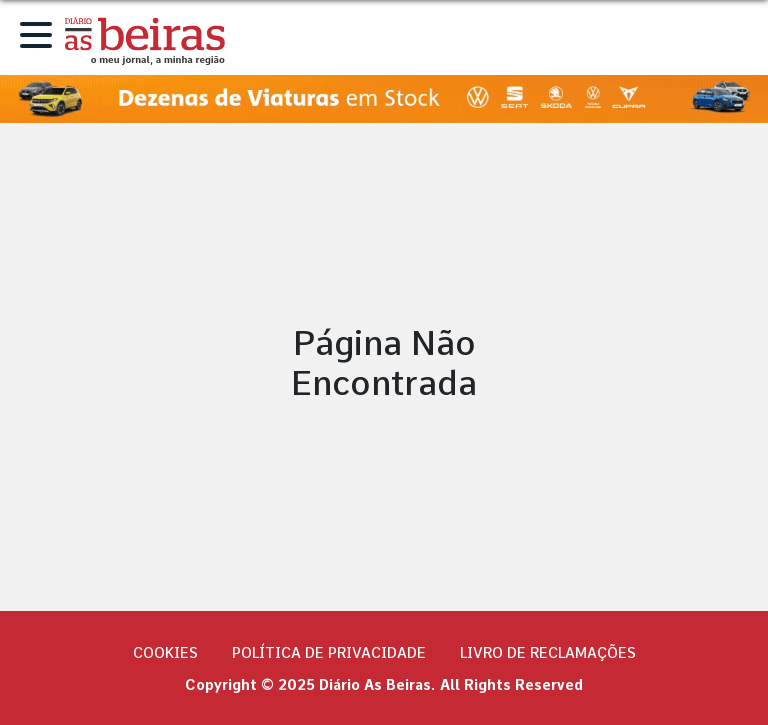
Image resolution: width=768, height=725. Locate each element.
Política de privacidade (329, 653)
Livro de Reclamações (548, 653)
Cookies (165, 653)
